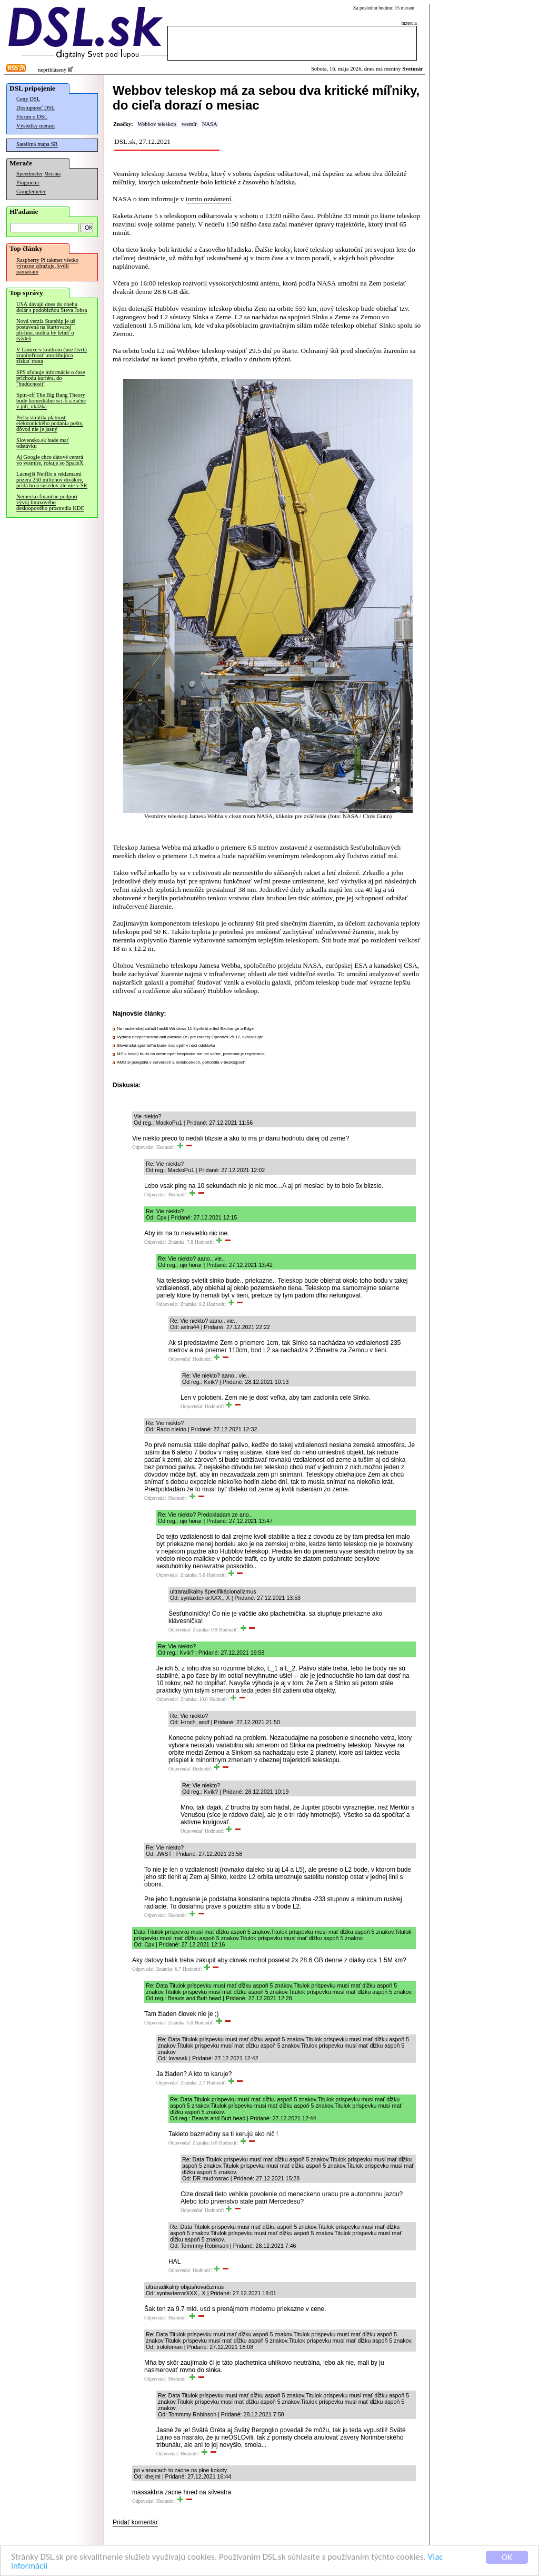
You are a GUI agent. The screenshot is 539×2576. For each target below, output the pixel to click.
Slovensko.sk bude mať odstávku (42, 443)
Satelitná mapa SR (37, 144)
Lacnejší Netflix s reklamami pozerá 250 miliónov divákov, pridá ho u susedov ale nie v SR (51, 479)
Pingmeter (27, 182)
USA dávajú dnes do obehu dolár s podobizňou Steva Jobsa (51, 307)
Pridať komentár (135, 2522)
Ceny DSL (28, 99)
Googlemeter (31, 191)
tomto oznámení (208, 199)
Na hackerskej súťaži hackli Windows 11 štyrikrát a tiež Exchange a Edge (185, 1028)
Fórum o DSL (31, 117)
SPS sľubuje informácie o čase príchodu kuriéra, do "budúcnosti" (50, 378)
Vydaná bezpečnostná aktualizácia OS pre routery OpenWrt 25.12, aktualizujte (190, 1037)
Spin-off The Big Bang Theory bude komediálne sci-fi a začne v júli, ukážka (51, 400)
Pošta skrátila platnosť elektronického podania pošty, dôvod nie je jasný (49, 423)
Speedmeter (29, 173)
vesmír (189, 124)
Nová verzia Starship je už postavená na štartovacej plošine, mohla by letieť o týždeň (45, 329)
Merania (52, 173)
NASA (209, 124)
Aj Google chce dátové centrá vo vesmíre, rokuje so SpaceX (50, 460)
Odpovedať (143, 1147)
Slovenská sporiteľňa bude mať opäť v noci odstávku (166, 1045)
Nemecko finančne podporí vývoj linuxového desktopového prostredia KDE (50, 502)
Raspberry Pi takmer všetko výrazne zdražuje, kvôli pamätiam (47, 265)
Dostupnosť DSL (35, 108)
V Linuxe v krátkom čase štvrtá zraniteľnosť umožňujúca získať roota (51, 355)
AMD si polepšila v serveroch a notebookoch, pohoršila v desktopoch (181, 1062)
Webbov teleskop (156, 124)
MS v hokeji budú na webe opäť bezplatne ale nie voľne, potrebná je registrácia (191, 1053)
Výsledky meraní (35, 126)
